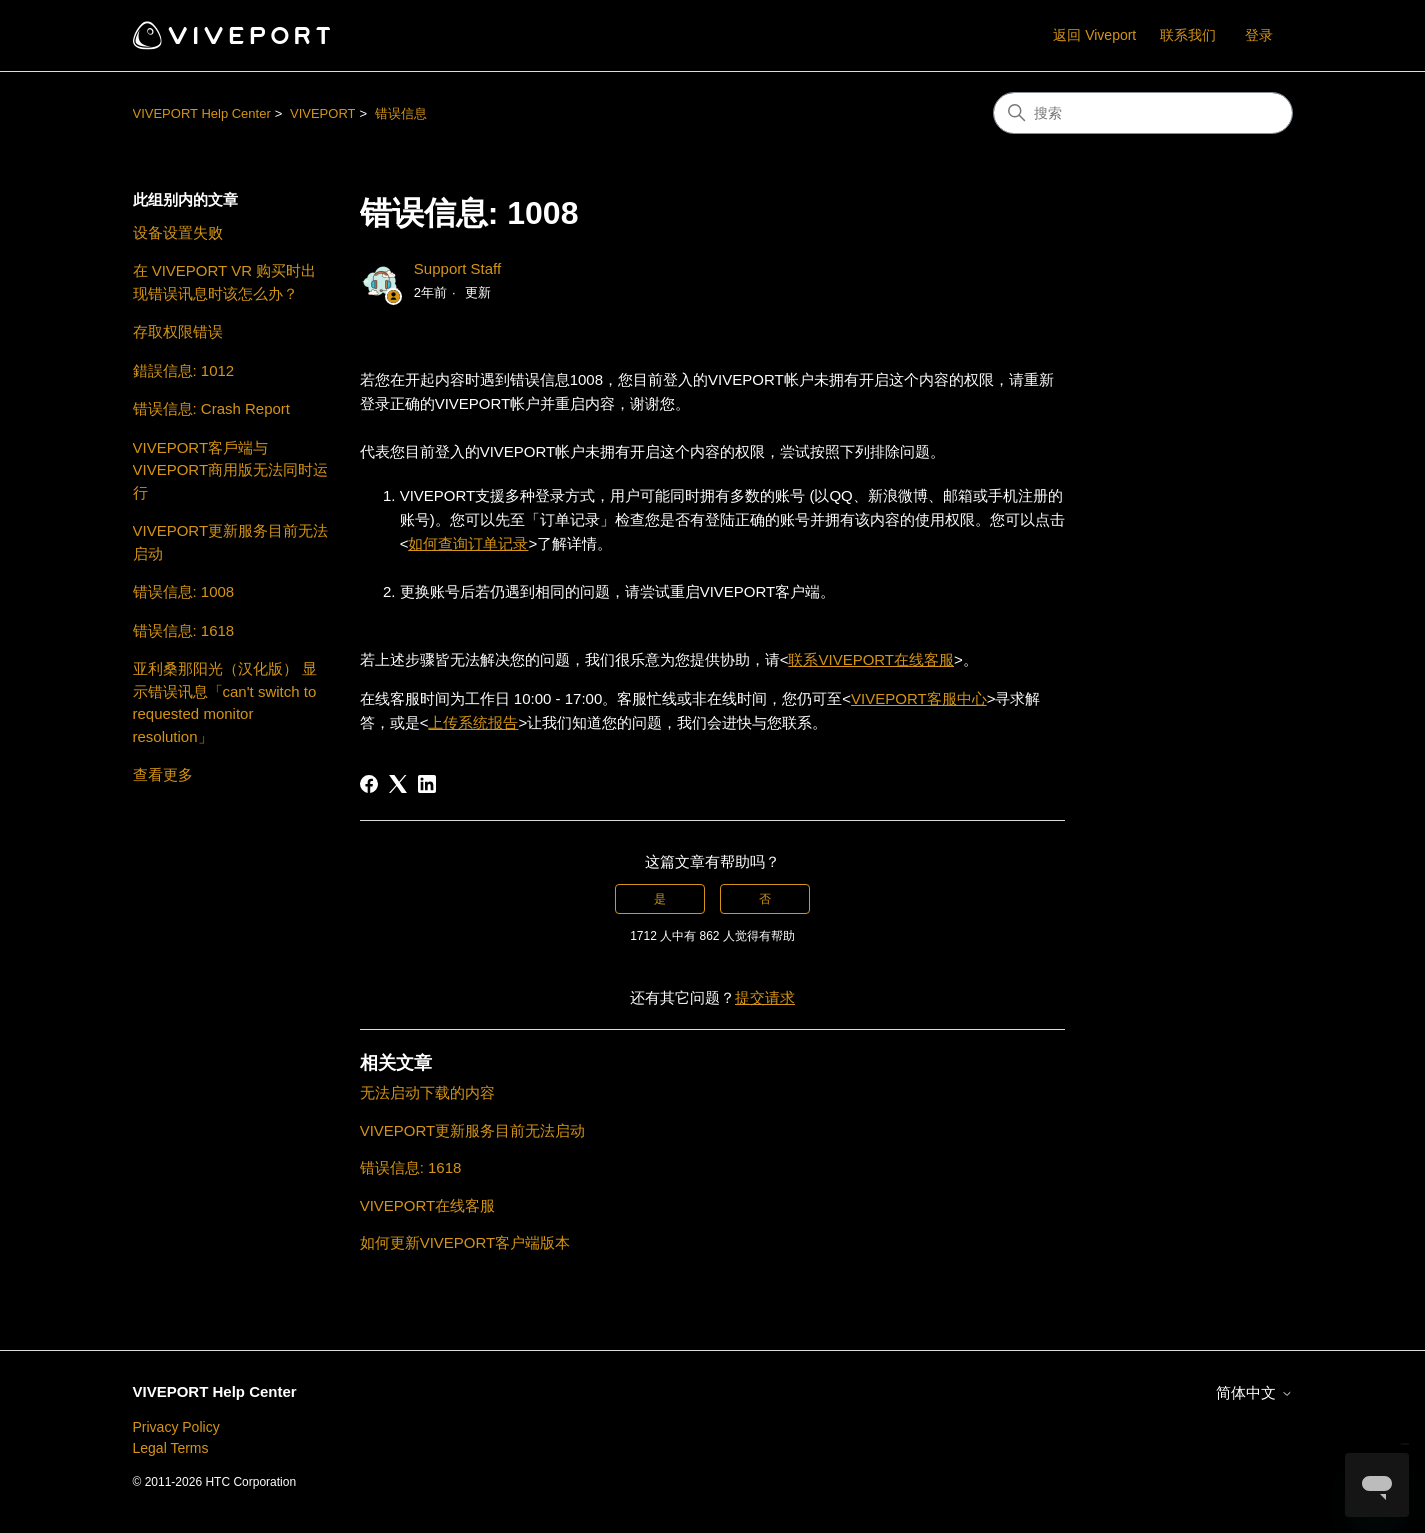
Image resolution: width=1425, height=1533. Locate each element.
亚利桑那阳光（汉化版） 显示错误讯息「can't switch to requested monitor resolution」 (225, 702)
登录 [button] (1259, 35)
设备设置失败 (178, 232)
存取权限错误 (178, 331)
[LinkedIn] (427, 784)
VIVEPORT (323, 113)
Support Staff (457, 268)
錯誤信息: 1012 (184, 370)
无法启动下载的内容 (427, 1092)
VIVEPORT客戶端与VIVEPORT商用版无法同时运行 (231, 470)
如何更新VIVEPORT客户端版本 (465, 1242)
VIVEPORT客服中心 (919, 698)
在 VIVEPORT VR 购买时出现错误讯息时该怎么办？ (225, 282)
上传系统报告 (473, 722)
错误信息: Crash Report (212, 408)
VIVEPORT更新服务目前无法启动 (231, 542)
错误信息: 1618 (184, 630)
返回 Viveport (1094, 35)
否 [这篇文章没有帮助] (765, 899)
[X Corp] (398, 784)
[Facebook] (369, 784)
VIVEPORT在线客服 (428, 1205)
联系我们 (1188, 35)
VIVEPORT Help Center (202, 113)
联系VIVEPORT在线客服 (871, 659)
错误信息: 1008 (184, 591)
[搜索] (1143, 113)
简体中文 (1254, 1392)
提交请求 (765, 997)
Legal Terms (171, 1448)
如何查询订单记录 (468, 543)
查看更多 (163, 774)
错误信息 (401, 113)
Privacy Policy (176, 1427)
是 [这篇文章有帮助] (660, 899)
